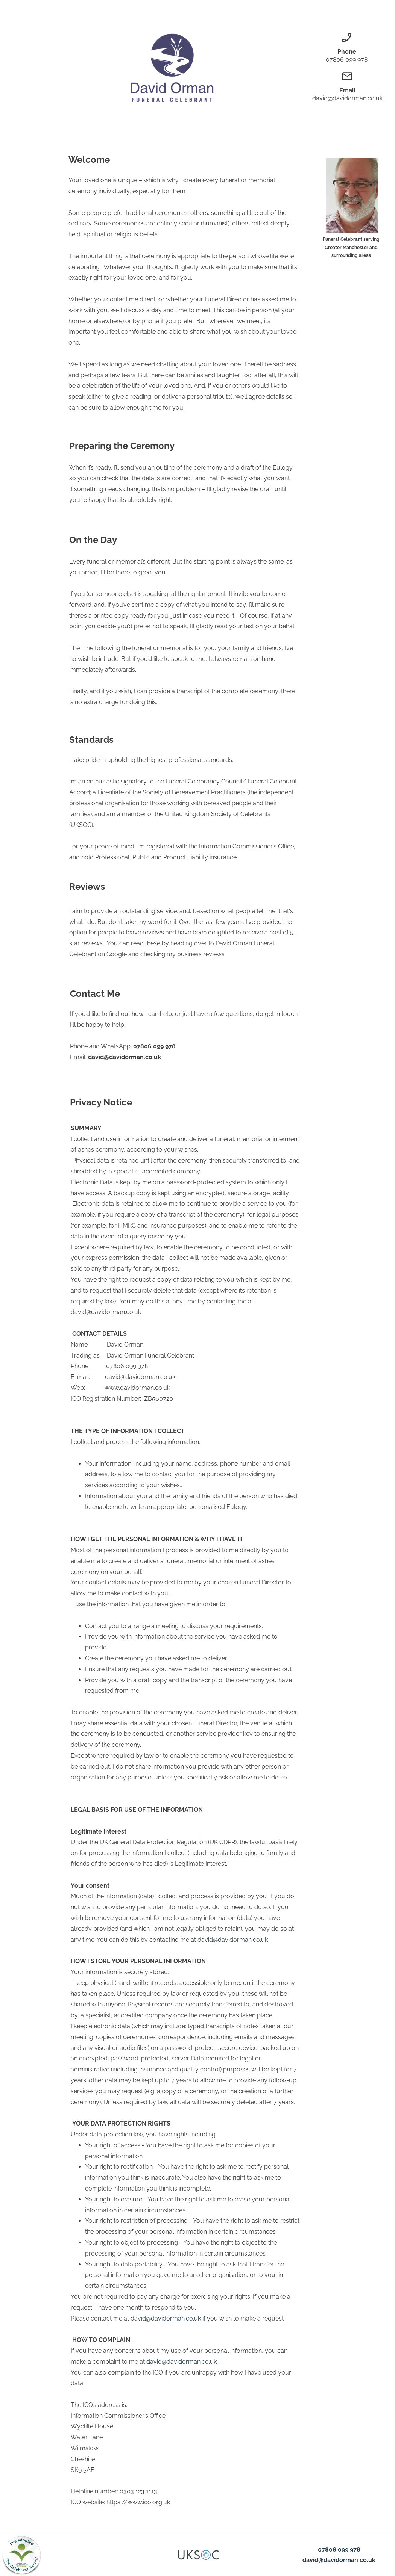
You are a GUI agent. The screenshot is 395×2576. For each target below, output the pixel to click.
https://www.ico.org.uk (138, 2502)
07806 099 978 (339, 2549)
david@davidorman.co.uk (124, 1057)
